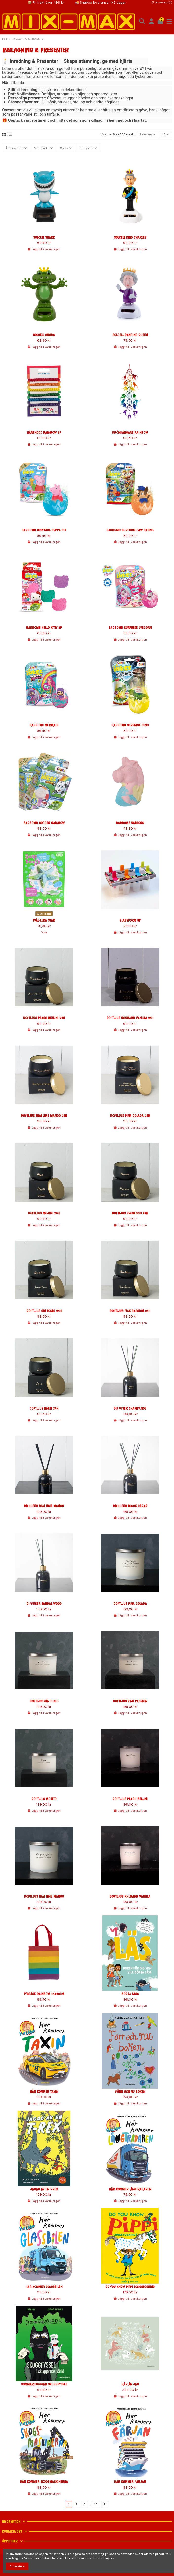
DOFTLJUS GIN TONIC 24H (44, 1311)
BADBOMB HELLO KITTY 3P (44, 628)
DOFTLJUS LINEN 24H (43, 1408)
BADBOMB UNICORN (130, 823)
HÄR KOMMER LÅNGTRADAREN (130, 2189)
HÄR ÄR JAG (130, 2384)
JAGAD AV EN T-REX (44, 2189)
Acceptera (17, 2566)
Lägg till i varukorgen (44, 249)
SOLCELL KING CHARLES (130, 237)
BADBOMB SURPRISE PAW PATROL (130, 530)
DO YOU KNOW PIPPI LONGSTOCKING (130, 2287)
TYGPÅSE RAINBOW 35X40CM (44, 1994)
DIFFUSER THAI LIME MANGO (44, 1506)
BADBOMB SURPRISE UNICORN (130, 628)
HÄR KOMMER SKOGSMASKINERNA (44, 2482)
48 (165, 134)
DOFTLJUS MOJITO (43, 1799)
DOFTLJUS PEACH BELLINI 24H (44, 1018)
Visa (44, 932)
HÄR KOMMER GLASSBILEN (43, 2287)
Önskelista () (161, 2)
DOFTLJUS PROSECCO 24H (130, 1213)
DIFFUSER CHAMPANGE (130, 1408)
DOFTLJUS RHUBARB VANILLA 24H (130, 1018)
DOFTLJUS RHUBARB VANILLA (130, 1896)
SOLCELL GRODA (44, 335)
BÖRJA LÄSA (130, 1994)
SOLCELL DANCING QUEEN (130, 335)
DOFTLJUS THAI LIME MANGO (44, 1896)
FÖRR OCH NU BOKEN (130, 2091)
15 (95, 2504)
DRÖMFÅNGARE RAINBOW (130, 432)
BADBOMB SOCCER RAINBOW (44, 823)
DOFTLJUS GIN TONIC (44, 1701)
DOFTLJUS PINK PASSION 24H (130, 1311)
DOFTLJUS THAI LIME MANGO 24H (44, 1115)
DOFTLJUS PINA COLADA (130, 1603)
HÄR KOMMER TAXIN (44, 2091)
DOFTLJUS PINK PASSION (130, 1701)
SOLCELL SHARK (44, 237)
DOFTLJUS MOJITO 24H (44, 1213)
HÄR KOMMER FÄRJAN (130, 2482)
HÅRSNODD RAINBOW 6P (44, 432)
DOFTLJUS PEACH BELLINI (130, 1799)
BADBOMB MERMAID (43, 725)
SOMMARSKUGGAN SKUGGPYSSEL (44, 2384)
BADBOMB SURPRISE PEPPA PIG (44, 530)
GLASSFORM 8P (130, 920)
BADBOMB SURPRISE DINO (130, 725)
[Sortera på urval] (147, 134)
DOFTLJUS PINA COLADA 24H (130, 1115)
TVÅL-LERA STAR (44, 920)
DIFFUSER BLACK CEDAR (130, 1506)
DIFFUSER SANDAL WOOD (44, 1603)
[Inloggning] (151, 21)
